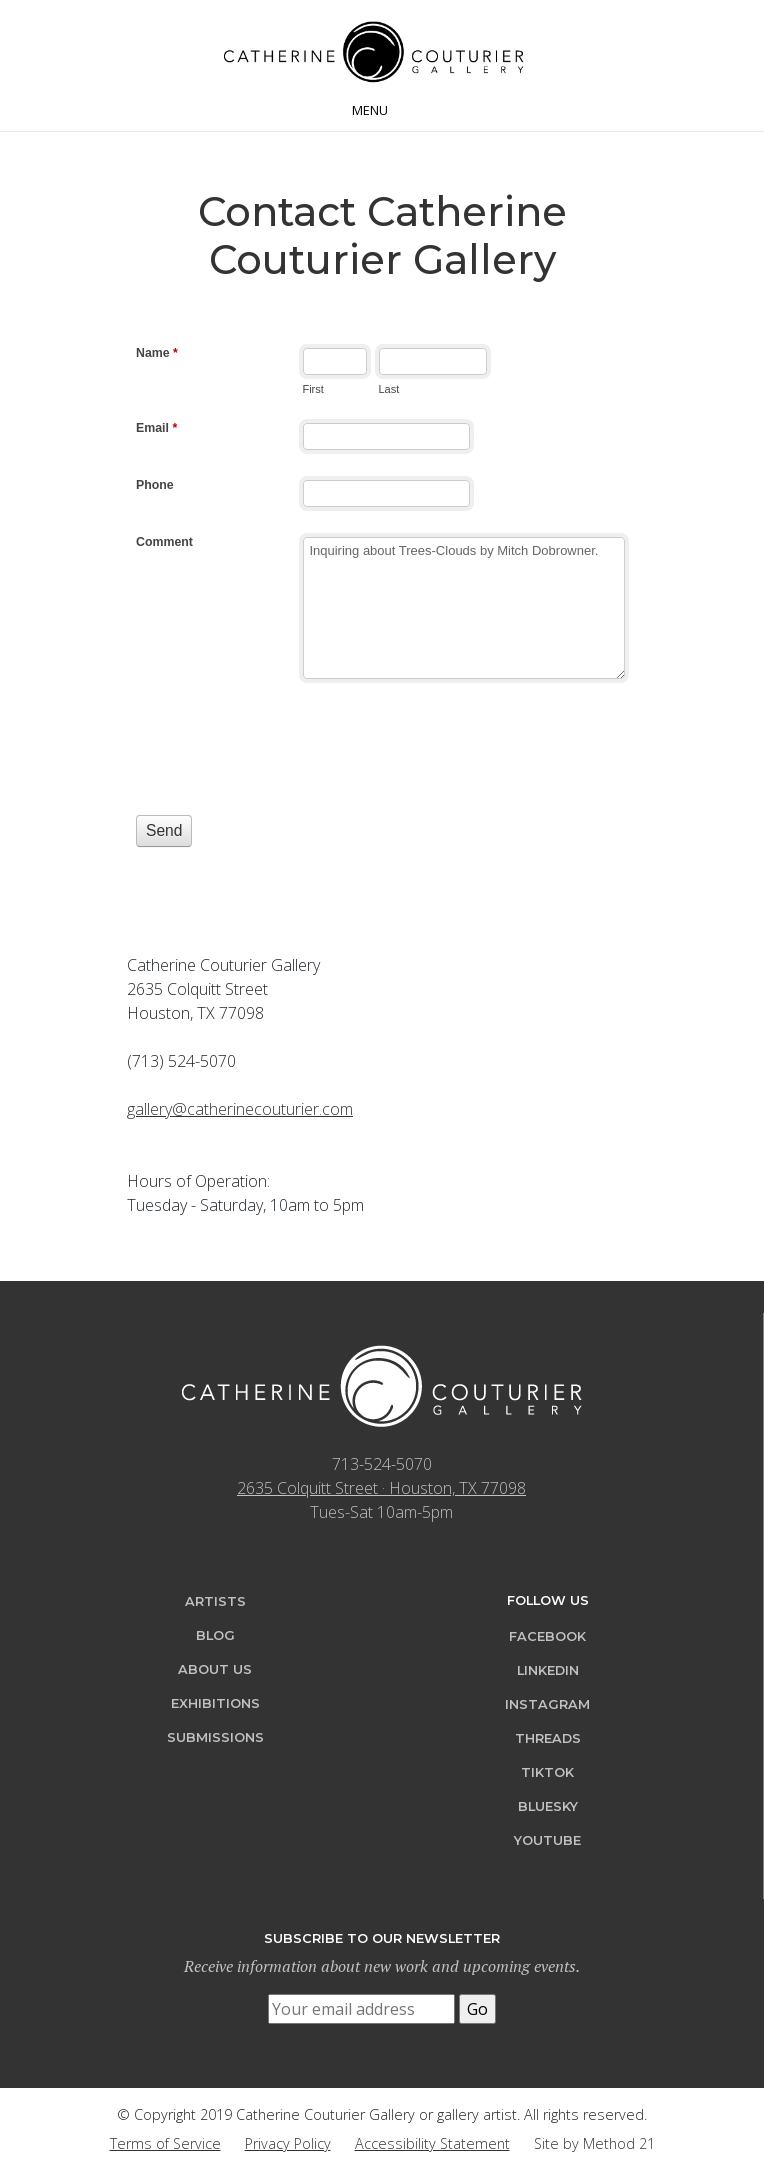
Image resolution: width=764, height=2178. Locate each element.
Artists (215, 1601)
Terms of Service (165, 2143)
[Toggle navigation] (382, 108)
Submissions (215, 1737)
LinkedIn (548, 1670)
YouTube (547, 1840)
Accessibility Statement (432, 2143)
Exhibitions (215, 1703)
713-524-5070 (382, 1464)
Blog (215, 1635)
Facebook (547, 1636)
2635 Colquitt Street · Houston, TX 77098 (381, 1488)
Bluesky (548, 1806)
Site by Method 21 (594, 2143)
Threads (548, 1738)
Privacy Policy (288, 2143)
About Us (215, 1669)
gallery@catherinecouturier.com (240, 1109)
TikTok (547, 1772)
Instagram (547, 1704)
